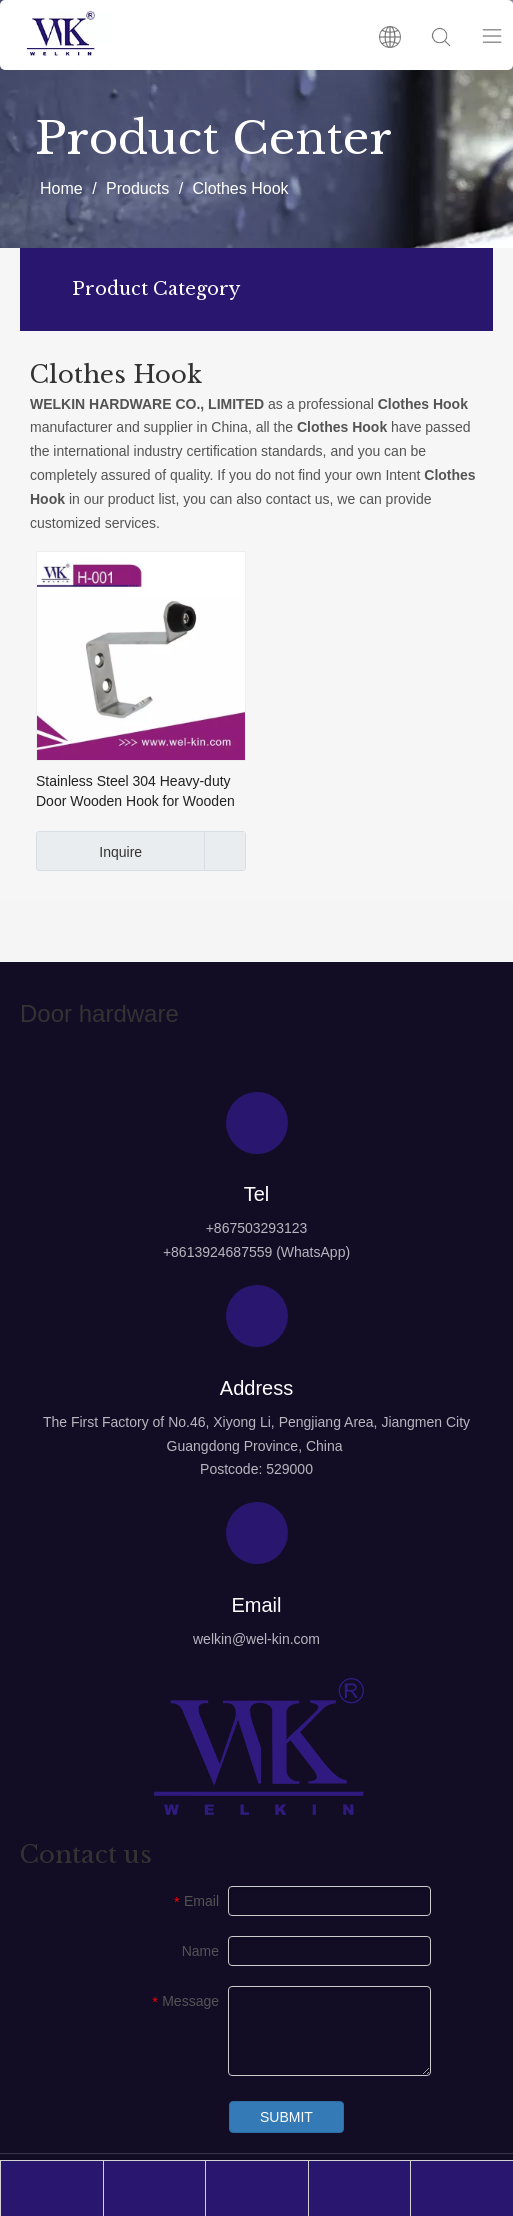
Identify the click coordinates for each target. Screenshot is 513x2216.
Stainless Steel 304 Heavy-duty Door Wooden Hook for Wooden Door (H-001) (135, 792)
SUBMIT (286, 2117)
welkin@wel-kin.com (256, 1639)
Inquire (89, 851)
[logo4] (257, 1747)
